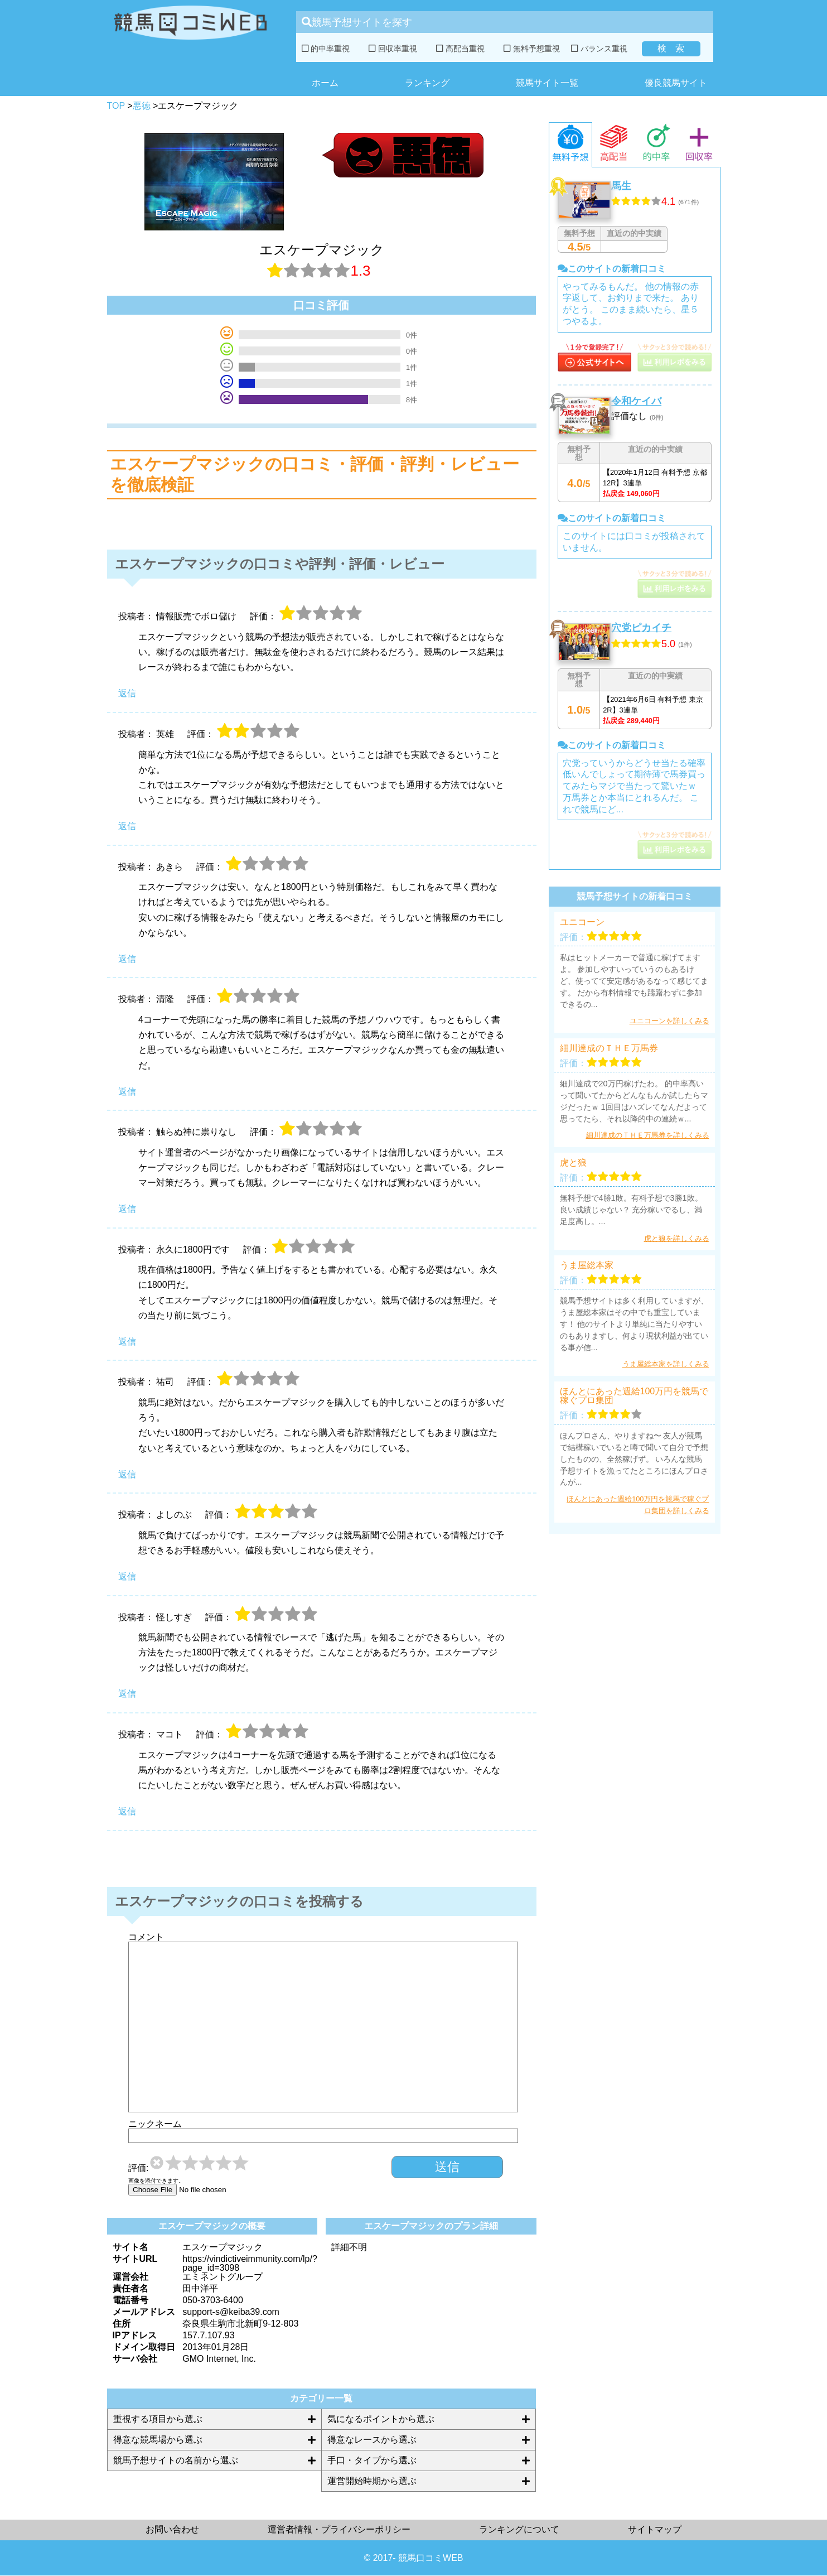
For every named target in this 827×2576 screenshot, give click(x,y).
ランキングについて (519, 2529)
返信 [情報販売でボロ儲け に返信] (127, 693)
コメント (146, 1937)
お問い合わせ (172, 2529)
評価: (138, 2168)
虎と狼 (573, 1162)
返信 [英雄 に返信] (127, 826)
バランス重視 (599, 48)
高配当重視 (460, 48)
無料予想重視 (532, 48)
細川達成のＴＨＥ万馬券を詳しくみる (647, 1135)
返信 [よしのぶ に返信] (127, 1576)
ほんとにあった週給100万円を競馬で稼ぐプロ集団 (634, 1396)
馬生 (621, 185)
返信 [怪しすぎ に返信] (127, 1693)
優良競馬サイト (676, 83)
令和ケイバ (636, 401)
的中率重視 (326, 48)
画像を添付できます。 (156, 2181)
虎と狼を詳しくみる (676, 1238)
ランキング (427, 83)
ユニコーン (582, 922)
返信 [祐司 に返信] (127, 1474)
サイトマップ (654, 2529)
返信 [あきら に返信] (127, 959)
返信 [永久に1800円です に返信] (127, 1341)
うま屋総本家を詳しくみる (665, 1364)
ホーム (325, 83)
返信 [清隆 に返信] (127, 1091)
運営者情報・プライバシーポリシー (339, 2529)
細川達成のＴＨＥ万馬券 (609, 1048)
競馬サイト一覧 (547, 83)
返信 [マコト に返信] (127, 1811)
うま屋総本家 (586, 1265)
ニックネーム (155, 2124)
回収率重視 (393, 48)
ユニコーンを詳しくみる (669, 1021)
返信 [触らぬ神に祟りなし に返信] (127, 1209)
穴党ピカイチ (641, 627)
